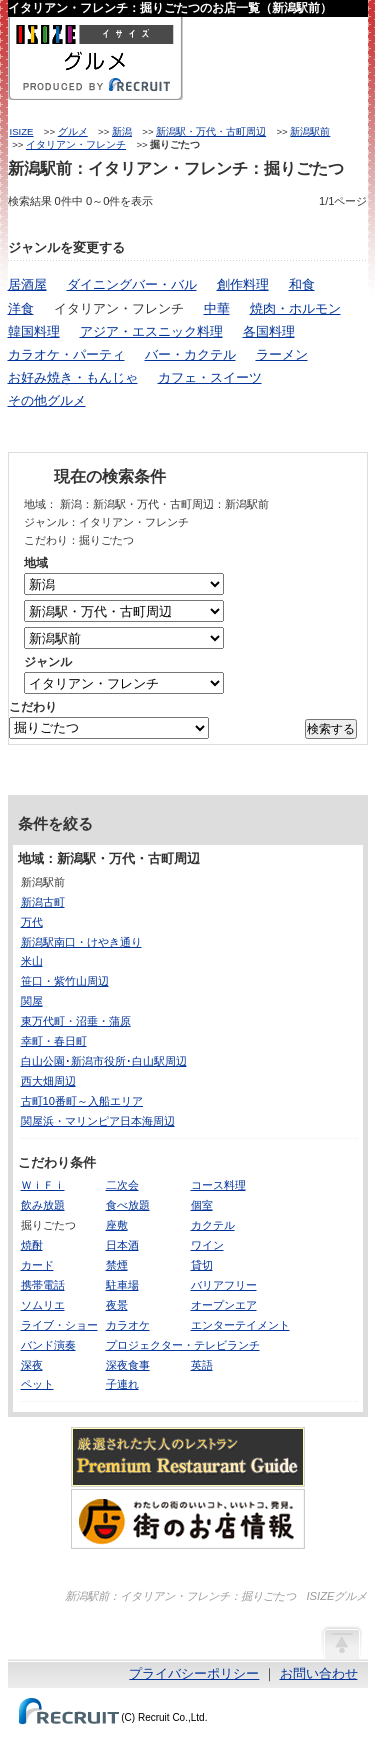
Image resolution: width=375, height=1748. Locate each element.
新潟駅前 (310, 131)
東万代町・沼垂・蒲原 (76, 1021)
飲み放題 (43, 1205)
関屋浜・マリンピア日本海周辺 (98, 1121)
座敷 (117, 1225)
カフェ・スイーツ (210, 377)
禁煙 (117, 1265)
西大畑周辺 (48, 1081)
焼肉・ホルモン (295, 308)
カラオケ (128, 1325)
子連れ (122, 1384)
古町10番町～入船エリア (82, 1101)
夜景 (117, 1305)
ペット (37, 1384)
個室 (202, 1205)
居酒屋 (27, 284)
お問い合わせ (319, 1673)
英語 (202, 1365)
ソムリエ (43, 1305)
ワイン (207, 1245)
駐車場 (122, 1285)
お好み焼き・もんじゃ (73, 377)
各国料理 (269, 331)
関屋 (32, 1001)
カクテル (213, 1225)
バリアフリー (224, 1285)
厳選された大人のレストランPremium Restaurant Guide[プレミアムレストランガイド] (188, 1457)
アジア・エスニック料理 (151, 331)
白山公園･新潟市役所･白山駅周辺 (104, 1061)
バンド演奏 (48, 1345)
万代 (32, 922)
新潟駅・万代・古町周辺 (211, 131)
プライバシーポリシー (194, 1673)
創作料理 (243, 284)
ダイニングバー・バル (132, 284)
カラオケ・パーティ (66, 354)
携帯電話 (43, 1285)
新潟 (122, 131)
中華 (217, 308)
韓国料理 (34, 331)
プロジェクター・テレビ (166, 1345)
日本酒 (122, 1245)
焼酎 (32, 1245)
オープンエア (224, 1305)
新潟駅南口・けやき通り (81, 942)
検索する (331, 729)
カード (37, 1265)
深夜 (32, 1365)
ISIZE (22, 131)
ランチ (243, 1345)
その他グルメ (47, 400)
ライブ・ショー (59, 1325)
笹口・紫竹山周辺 (65, 981)
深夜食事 (128, 1365)
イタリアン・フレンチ (76, 144)
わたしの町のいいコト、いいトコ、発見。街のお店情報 (188, 1519)
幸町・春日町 (54, 1041)
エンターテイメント (240, 1325)
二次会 (122, 1185)
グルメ (73, 131)
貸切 (202, 1265)
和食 (302, 284)
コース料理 (218, 1185)
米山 (32, 961)
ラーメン (282, 354)
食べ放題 (128, 1205)
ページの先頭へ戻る (341, 1642)
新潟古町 (43, 902)
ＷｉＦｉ (43, 1185)
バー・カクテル (190, 354)
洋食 (21, 308)
